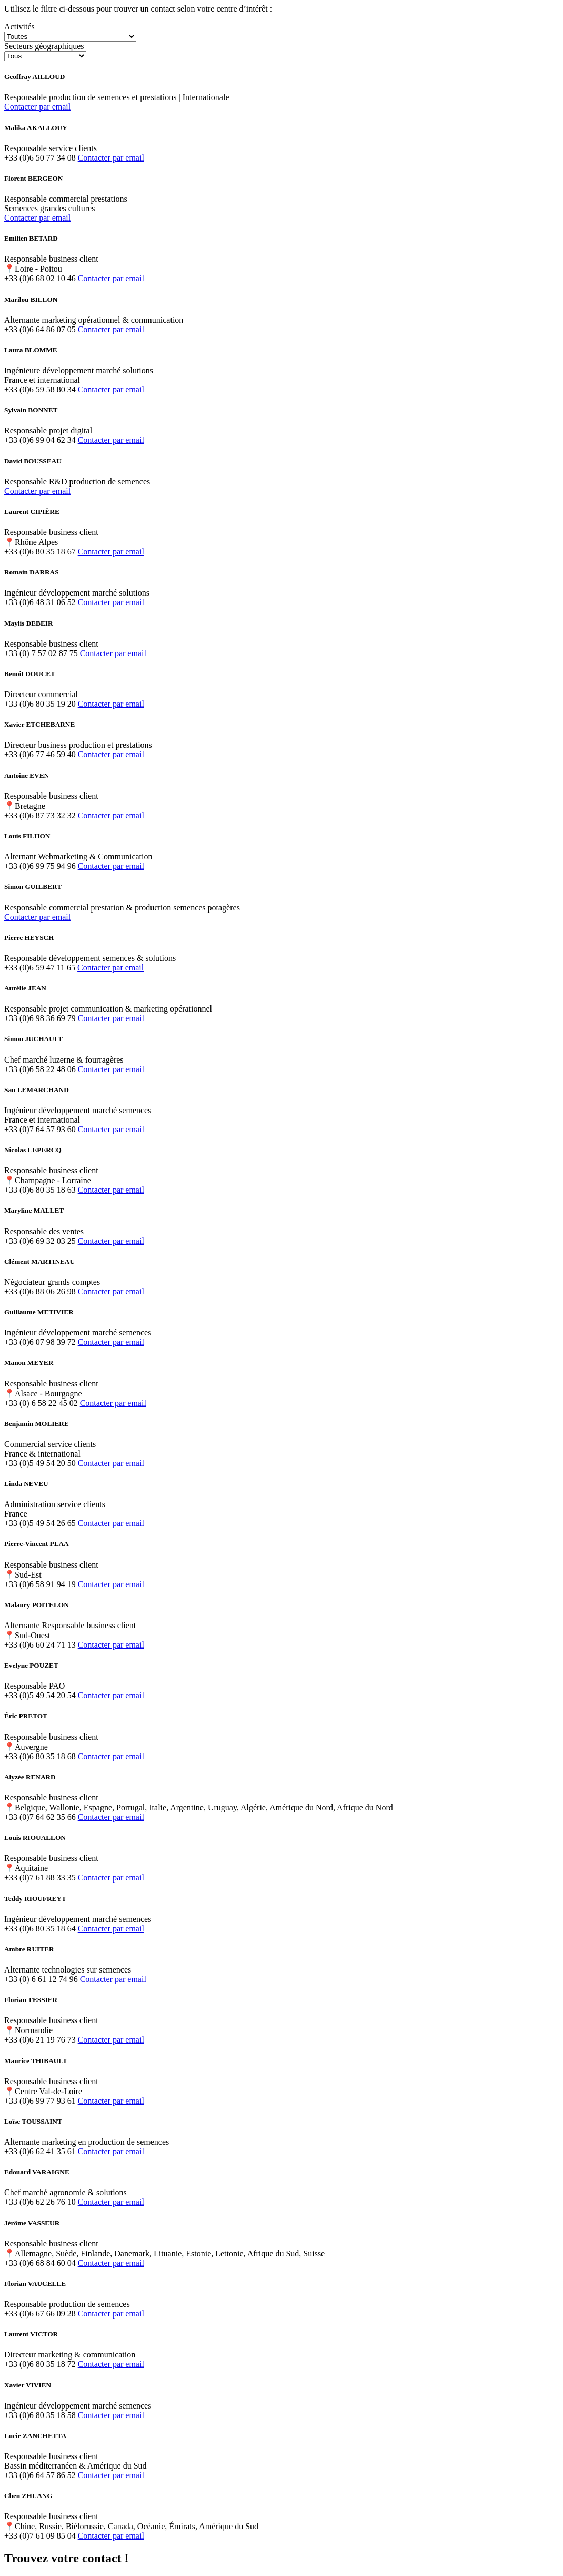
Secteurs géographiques (44, 46)
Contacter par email (37, 106)
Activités (19, 26)
